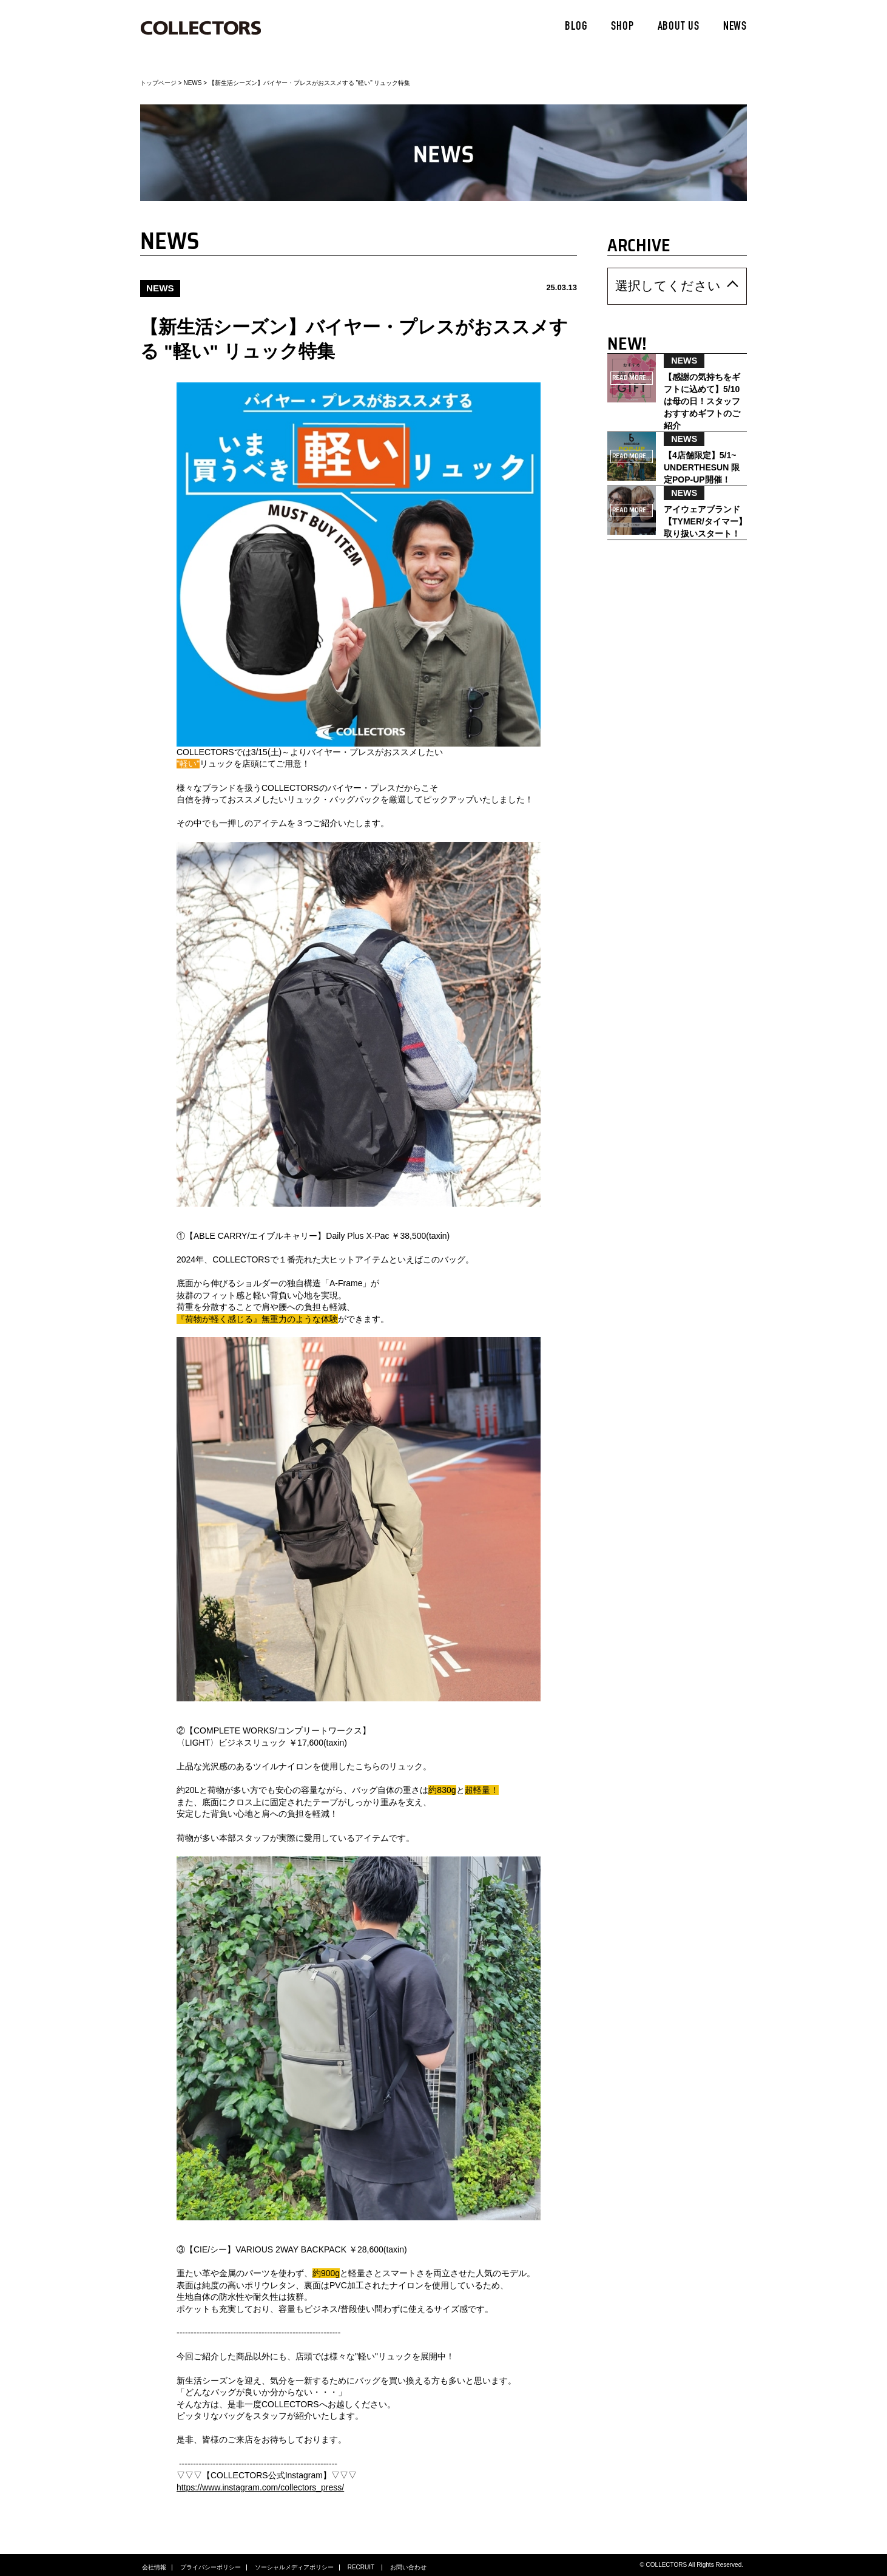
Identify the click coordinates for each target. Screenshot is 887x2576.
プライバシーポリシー (210, 2564)
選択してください (645, 283)
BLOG (576, 27)
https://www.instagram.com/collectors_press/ (260, 2484)
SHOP (622, 27)
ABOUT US (679, 27)
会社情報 (154, 2564)
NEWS (735, 27)
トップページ (158, 83)
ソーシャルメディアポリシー (294, 2564)
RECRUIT (362, 2564)
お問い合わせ (408, 2564)
